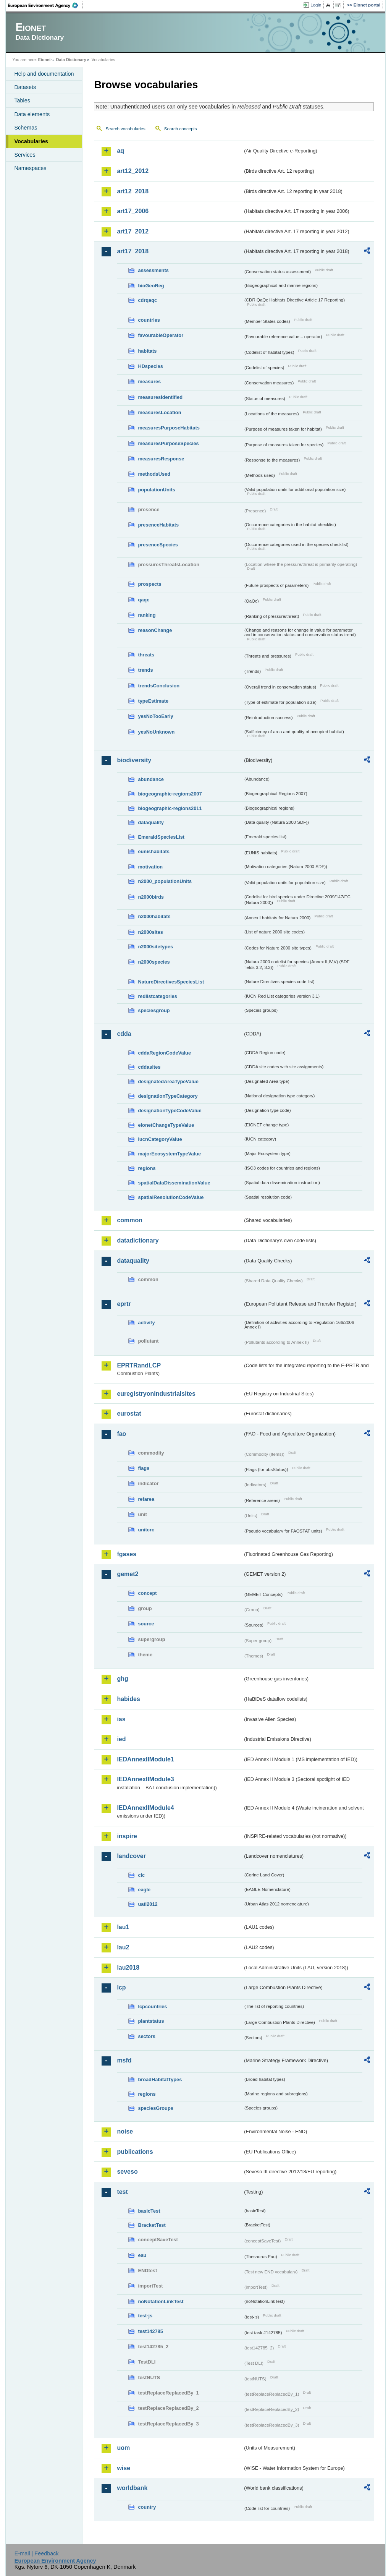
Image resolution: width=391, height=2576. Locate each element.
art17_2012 (133, 231)
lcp (121, 1987)
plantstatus (151, 2021)
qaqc (143, 600)
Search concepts (180, 128)
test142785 (150, 2331)
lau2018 (128, 1967)
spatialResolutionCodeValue (171, 1197)
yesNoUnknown (156, 732)
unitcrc (146, 1530)
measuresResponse (161, 459)
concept (147, 1593)
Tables (22, 100)
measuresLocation (159, 412)
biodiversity (134, 760)
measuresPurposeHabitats (168, 428)
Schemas (25, 128)
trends (145, 670)
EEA (45, 5)
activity (146, 1322)
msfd (124, 2060)
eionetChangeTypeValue (166, 1125)
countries (149, 320)
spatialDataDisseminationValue (174, 1183)
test (122, 2192)
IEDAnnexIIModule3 (145, 1779)
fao (121, 1434)
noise (125, 2131)
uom (123, 2448)
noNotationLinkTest (160, 2301)
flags (143, 1468)
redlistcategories (157, 996)
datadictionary (137, 1240)
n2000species (154, 962)
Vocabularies (31, 141)
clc (141, 1875)
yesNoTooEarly (155, 716)
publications (135, 2151)
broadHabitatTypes (160, 2079)
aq (120, 150)
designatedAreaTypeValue (168, 1081)
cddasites (149, 1067)
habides (128, 1699)
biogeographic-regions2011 (170, 808)
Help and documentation (44, 74)
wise (123, 2468)
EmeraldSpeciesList (161, 837)
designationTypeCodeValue (169, 1110)
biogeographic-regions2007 (170, 794)
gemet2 (127, 1574)
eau (142, 2255)
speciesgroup (154, 1010)
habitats (147, 351)
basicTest (149, 2211)
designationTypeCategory (167, 1096)
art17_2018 (133, 251)
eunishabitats (154, 851)
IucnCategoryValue (160, 1139)
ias (121, 1719)
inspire (127, 1836)
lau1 (123, 1927)
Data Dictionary (71, 59)
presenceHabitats (158, 525)
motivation (150, 867)
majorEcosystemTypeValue (169, 1154)
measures (149, 381)
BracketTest (151, 2225)
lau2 (123, 1947)
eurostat (129, 1413)
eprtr (124, 1304)
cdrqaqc (147, 300)
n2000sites (150, 932)
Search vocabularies (125, 128)
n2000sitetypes (155, 946)
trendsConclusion (158, 686)
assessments (153, 270)
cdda (124, 1033)
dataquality (151, 822)
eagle (144, 1889)
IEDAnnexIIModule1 (145, 1759)
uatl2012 (147, 1904)
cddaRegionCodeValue (164, 1053)
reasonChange (155, 630)
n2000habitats (154, 916)
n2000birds (151, 897)
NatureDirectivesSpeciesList (171, 982)
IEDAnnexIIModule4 (145, 1808)
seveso (127, 2171)
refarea (146, 1499)
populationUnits (156, 490)
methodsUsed (154, 474)
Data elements (32, 114)
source (146, 1624)
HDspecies (150, 366)
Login (315, 5)
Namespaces (30, 168)
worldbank (132, 2488)
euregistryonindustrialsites (156, 1393)
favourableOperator (160, 335)
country (147, 2507)
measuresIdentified (160, 397)
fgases (126, 1554)
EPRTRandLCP (139, 1365)
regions (146, 1168)
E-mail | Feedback (37, 2553)
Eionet (44, 59)
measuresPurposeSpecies (168, 443)
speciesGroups (155, 2108)
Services (24, 155)
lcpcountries (152, 2006)
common (129, 1220)
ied (121, 1739)
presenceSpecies (158, 545)
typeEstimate (153, 701)
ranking (146, 615)
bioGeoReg (151, 285)
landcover (131, 1856)
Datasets (25, 87)
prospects (149, 584)
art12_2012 (133, 171)
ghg (122, 1678)
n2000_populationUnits (165, 881)
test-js (145, 2315)
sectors (146, 2036)
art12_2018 (133, 191)
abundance (151, 779)
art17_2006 (133, 211)
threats (146, 655)
